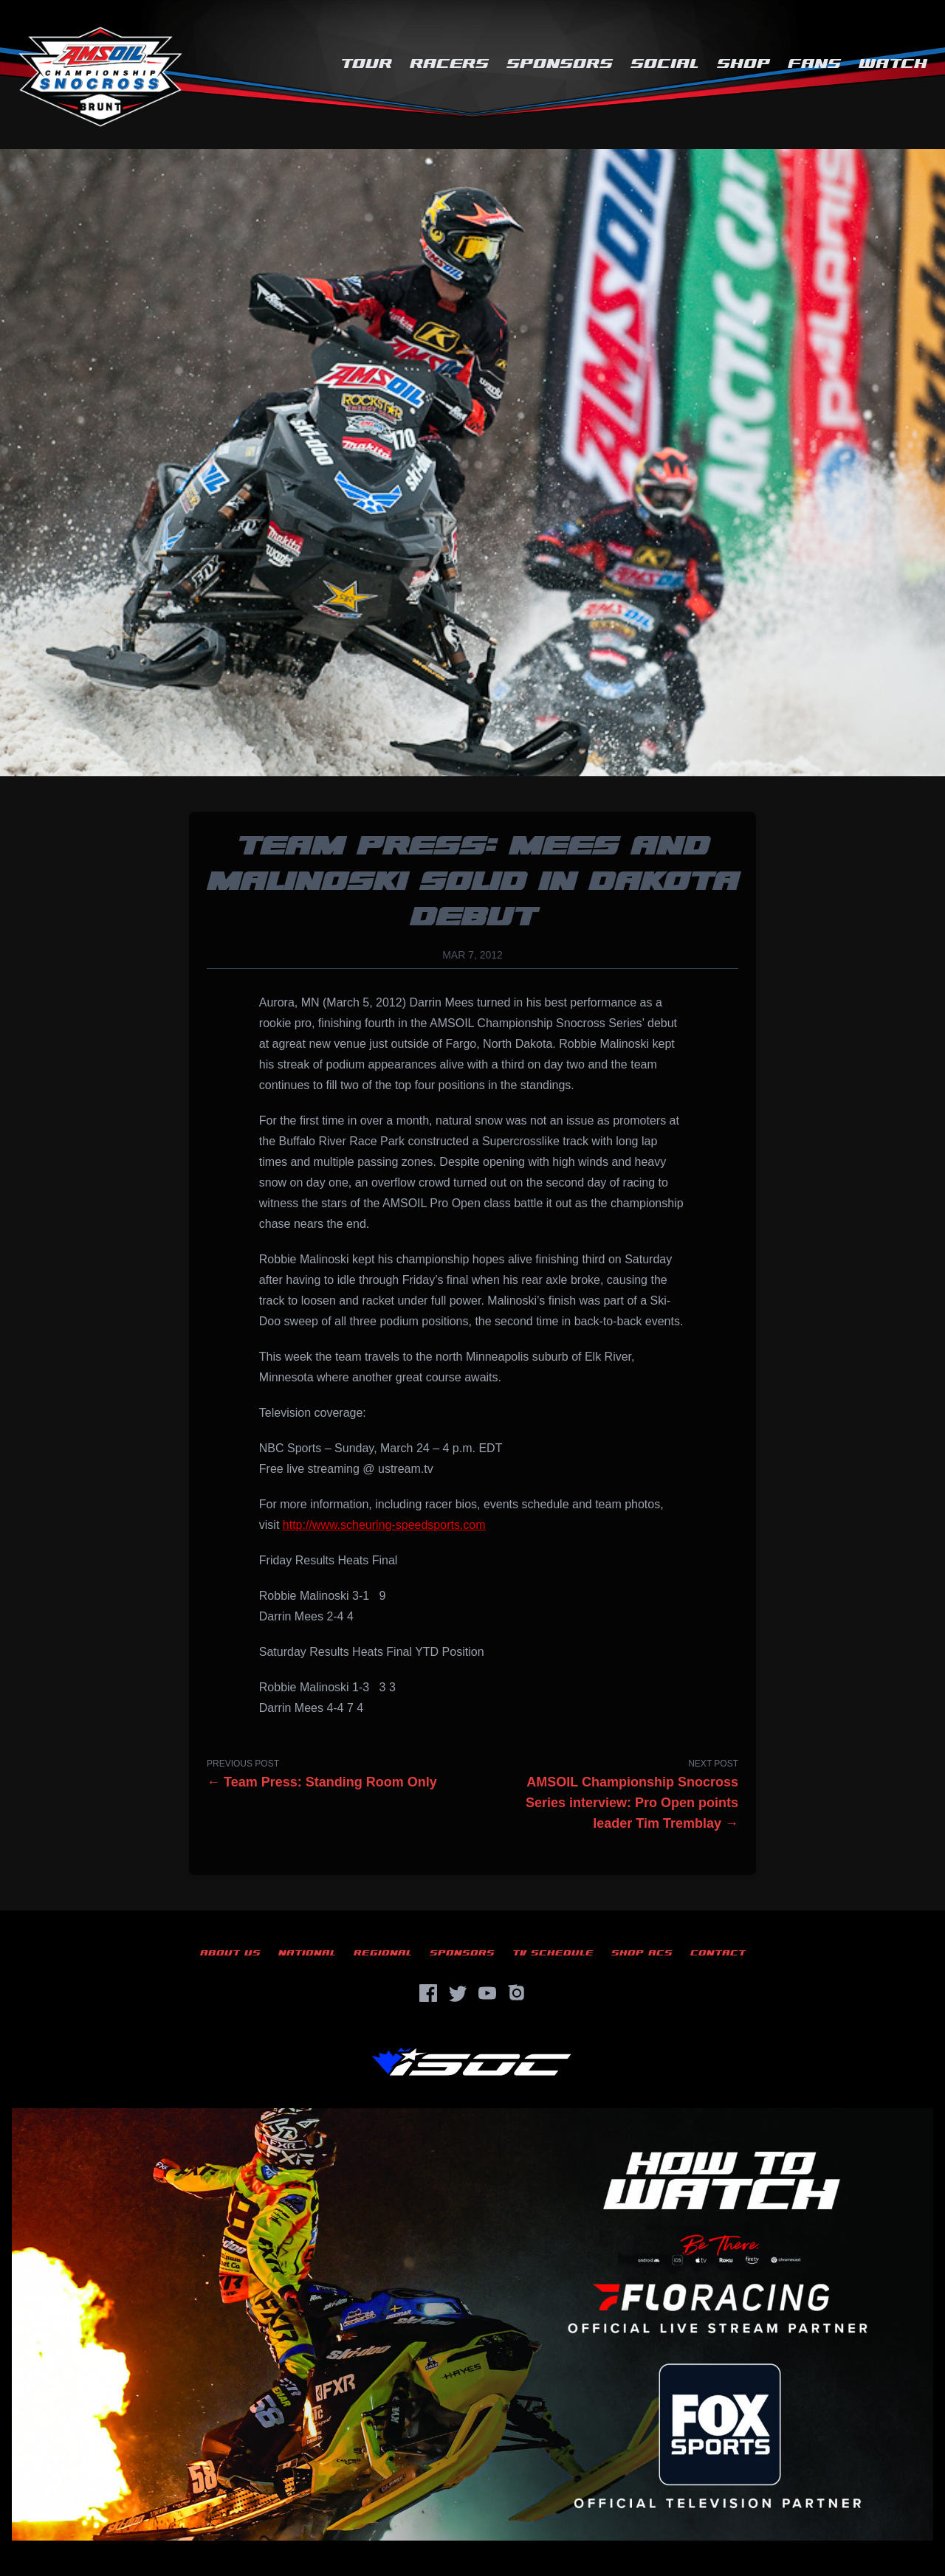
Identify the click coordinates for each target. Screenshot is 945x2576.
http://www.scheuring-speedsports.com (384, 1525)
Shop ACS (642, 1953)
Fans (814, 64)
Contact (718, 1953)
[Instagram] (517, 1993)
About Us (230, 1953)
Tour (366, 64)
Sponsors (559, 64)
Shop (743, 64)
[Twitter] (458, 1993)
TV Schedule (553, 1953)
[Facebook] (428, 1993)
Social (664, 64)
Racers (449, 64)
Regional (383, 1953)
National (307, 1953)
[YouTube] (487, 1993)
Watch (893, 64)
